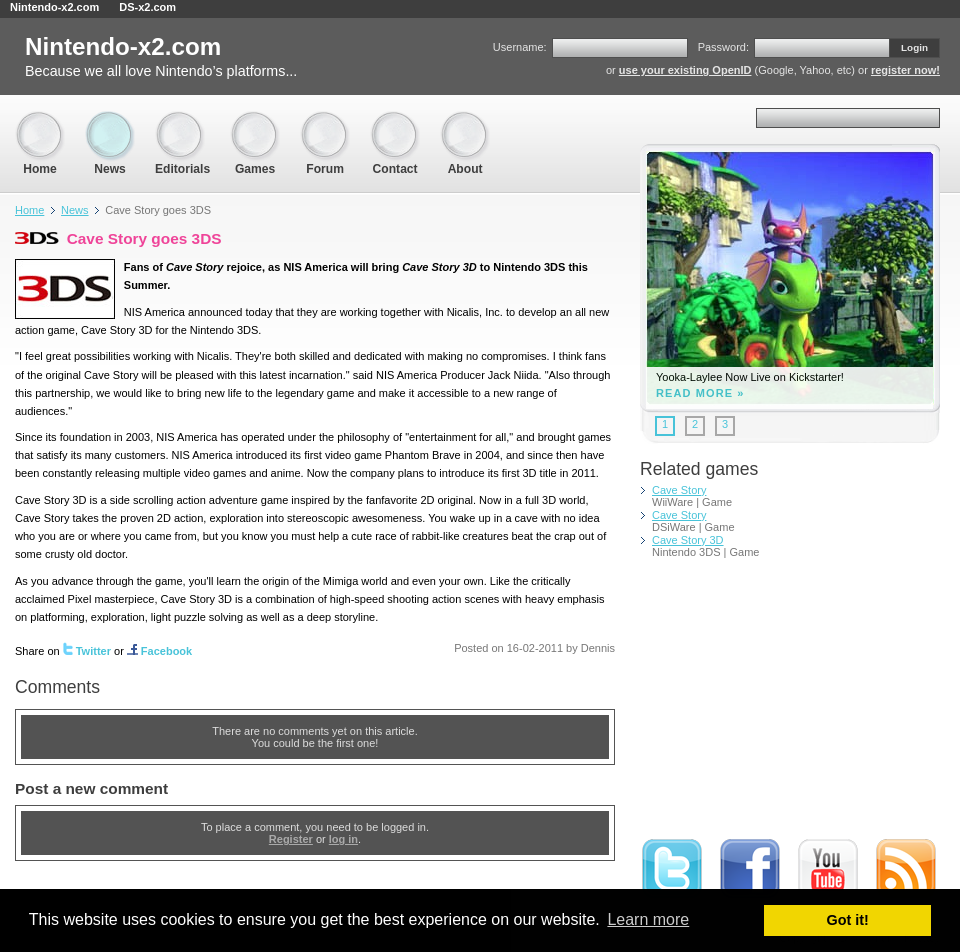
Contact (395, 120)
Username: (520, 47)
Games (255, 120)
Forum (325, 120)
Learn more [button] (648, 919)
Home (40, 120)
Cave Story (679, 490)
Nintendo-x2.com (54, 7)
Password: (723, 47)
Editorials (182, 120)
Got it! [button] (848, 920)
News (110, 120)
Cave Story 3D (688, 540)
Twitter (87, 651)
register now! (905, 70)
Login (914, 47)
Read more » (700, 393)
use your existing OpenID (685, 70)
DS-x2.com (147, 7)
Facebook (159, 651)
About (465, 120)
